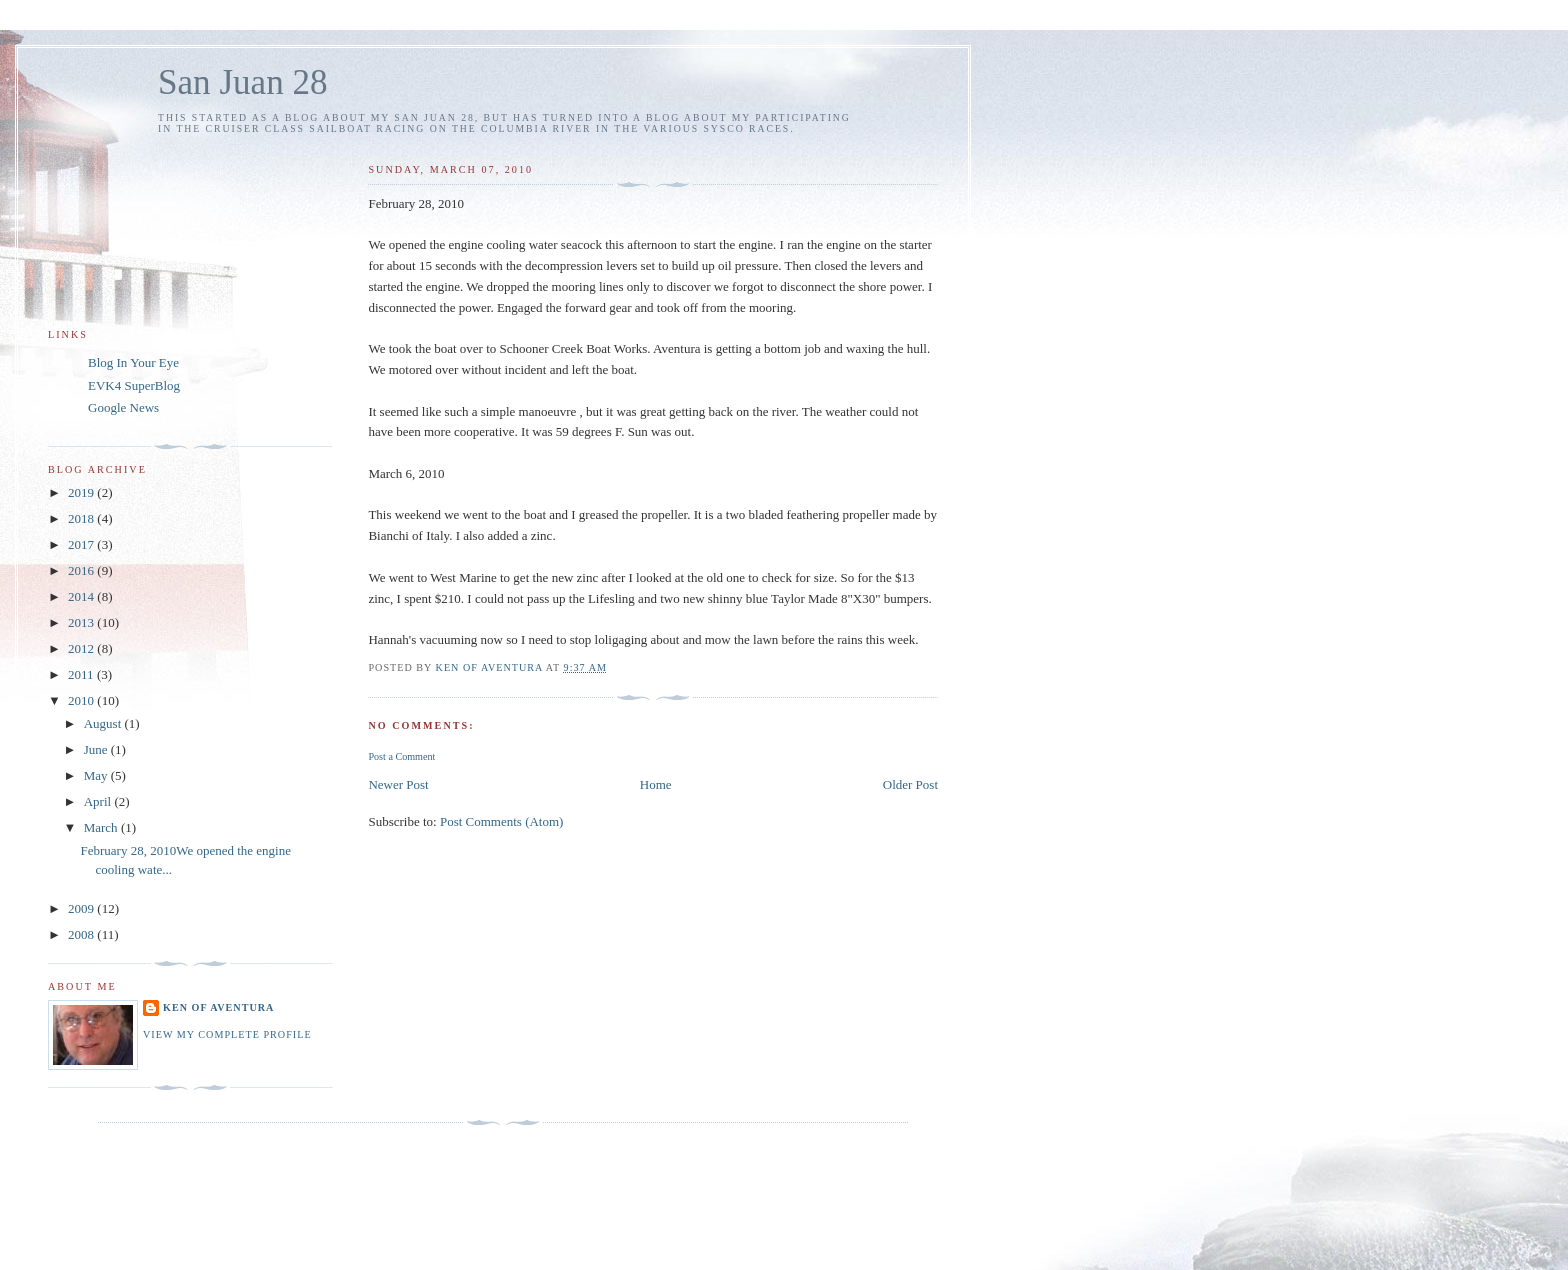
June (97, 749)
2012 (82, 648)
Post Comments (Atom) (502, 821)
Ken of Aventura (218, 1007)
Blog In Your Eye (133, 362)
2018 (82, 518)
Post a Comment (401, 756)
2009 (82, 908)
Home (656, 784)
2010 (82, 700)
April (99, 801)
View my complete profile (227, 1034)
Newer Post (398, 784)
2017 (82, 544)
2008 (82, 934)
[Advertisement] (503, 1165)
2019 (82, 492)
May (97, 775)
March (102, 827)
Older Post (910, 784)
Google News (123, 407)
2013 (82, 622)
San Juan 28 (243, 82)
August (104, 723)
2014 (82, 596)
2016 (82, 570)
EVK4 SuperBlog (134, 385)
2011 (82, 674)
